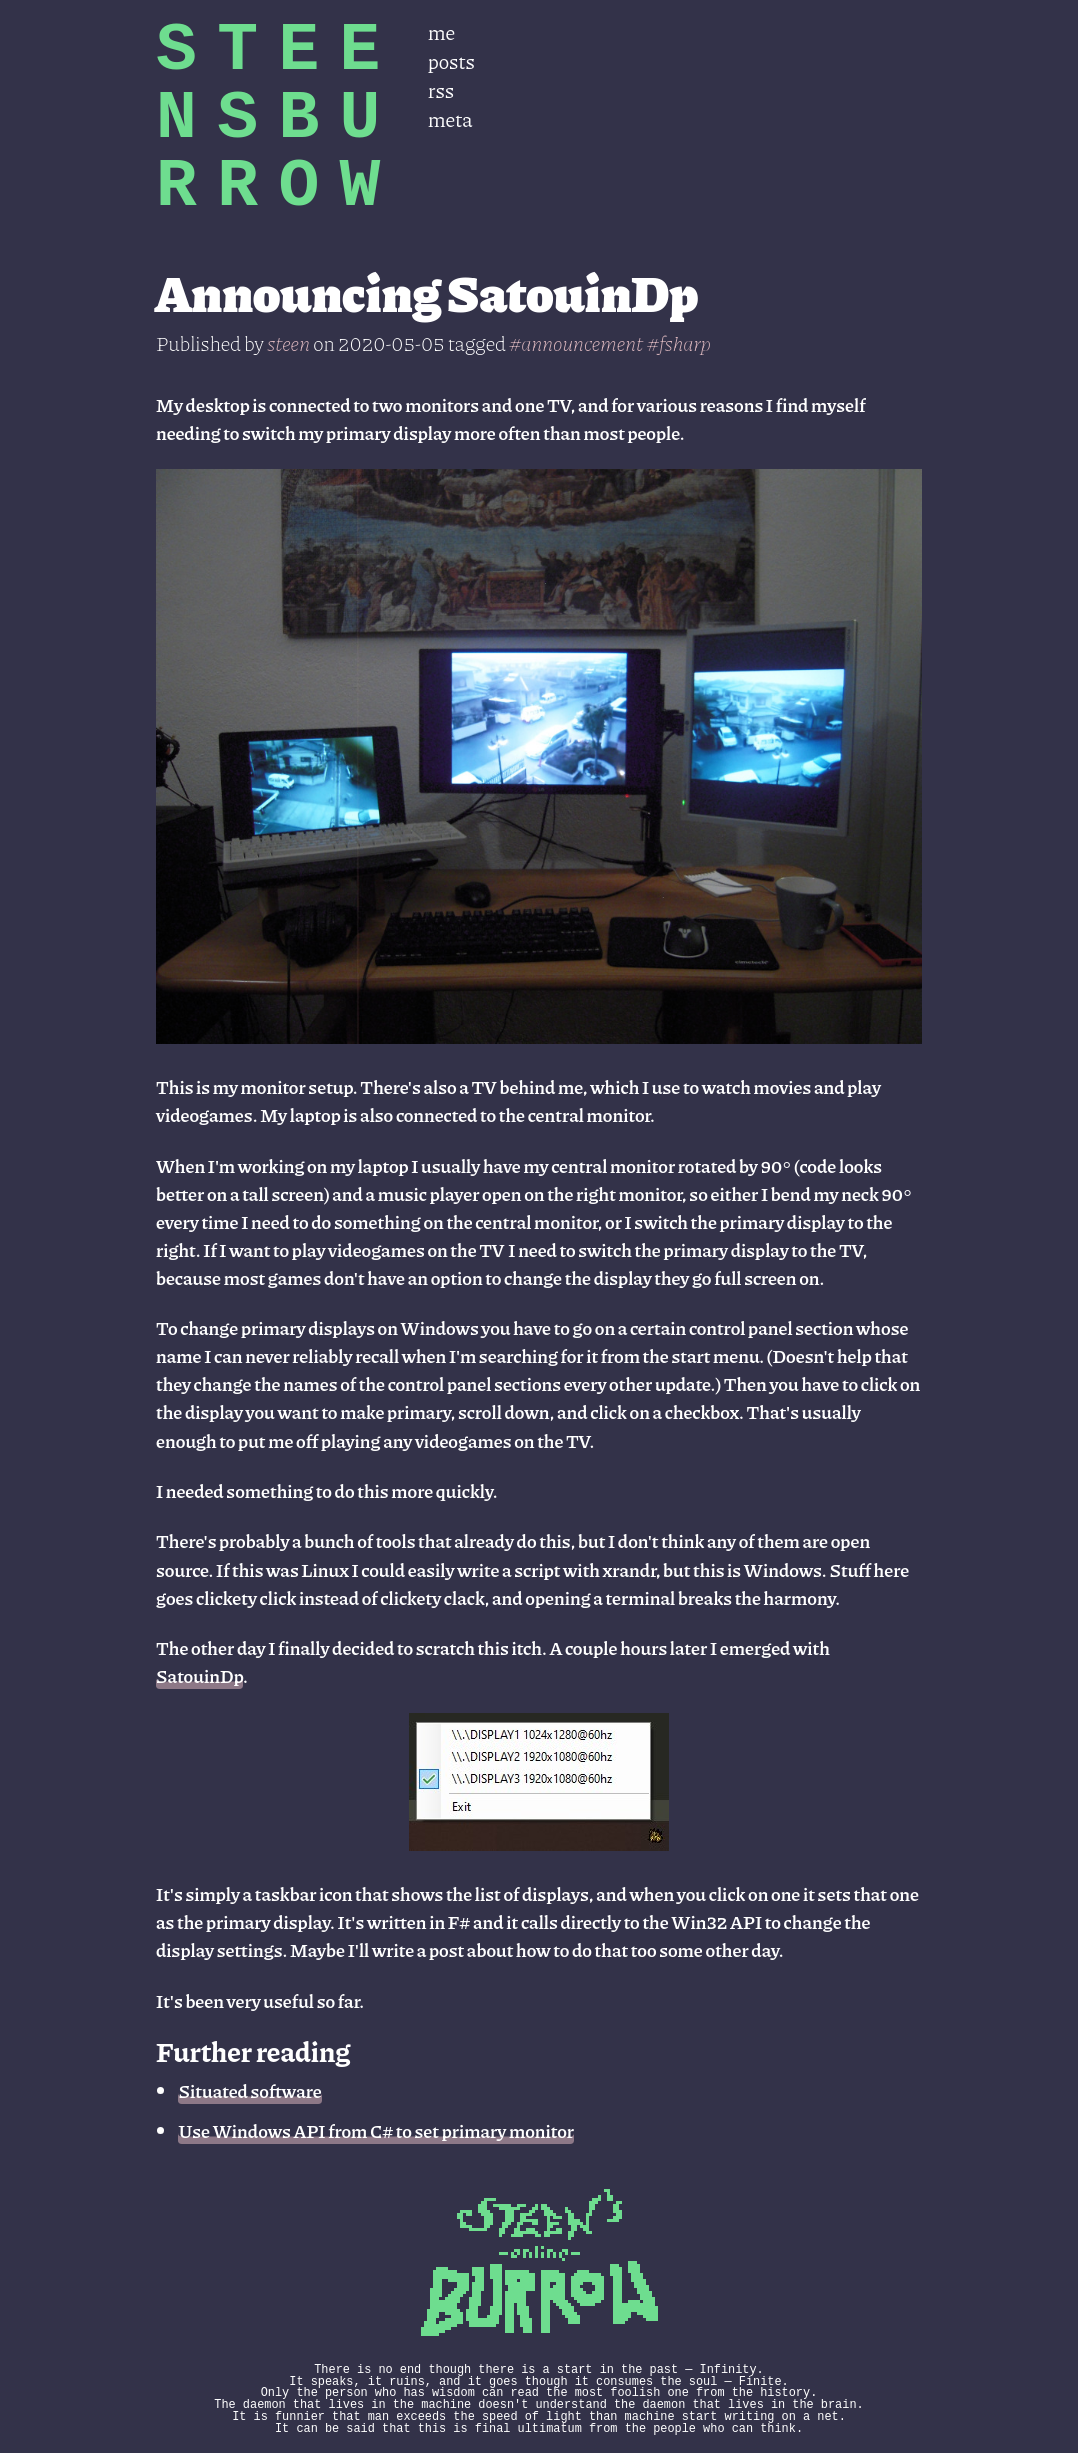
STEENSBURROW (278, 118)
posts (451, 60)
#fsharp (679, 342)
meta (450, 118)
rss (441, 89)
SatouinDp (199, 1675)
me (441, 31)
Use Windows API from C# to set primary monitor (376, 2130)
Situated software (249, 2090)
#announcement (576, 342)
